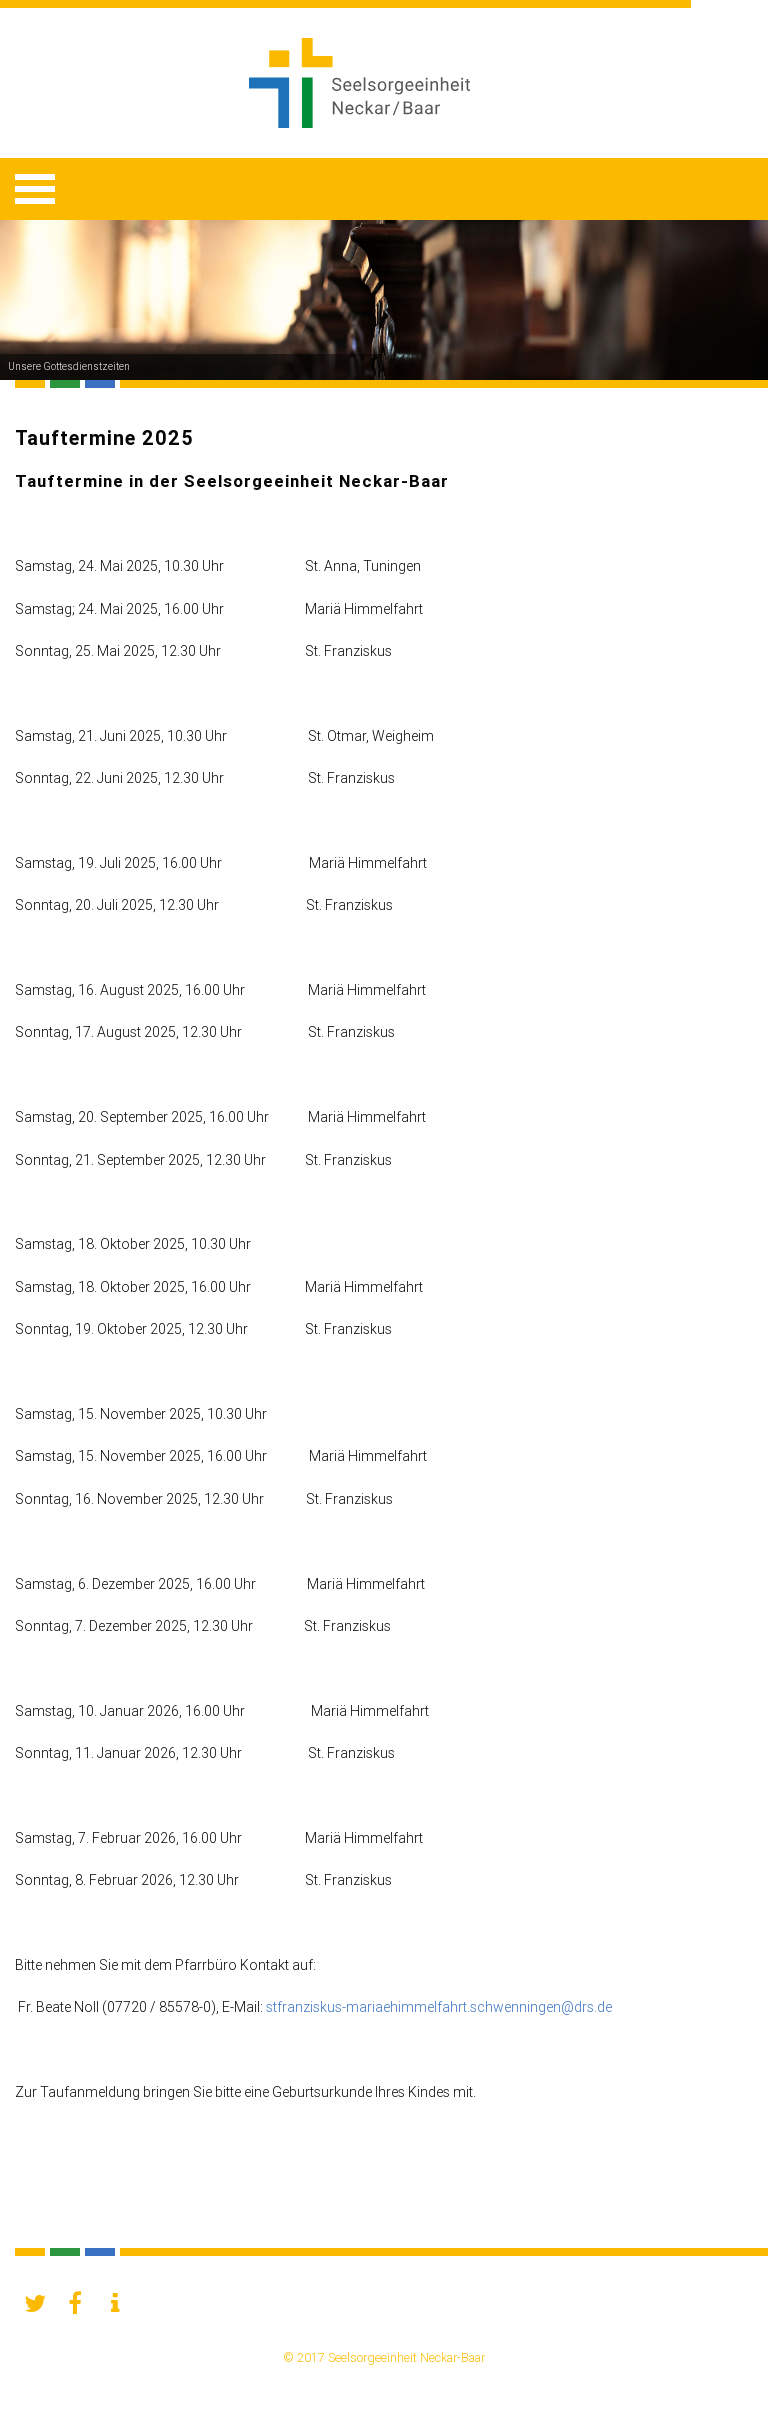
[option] (384, 300)
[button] (35, 2303)
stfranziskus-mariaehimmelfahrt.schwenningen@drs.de (439, 2007)
